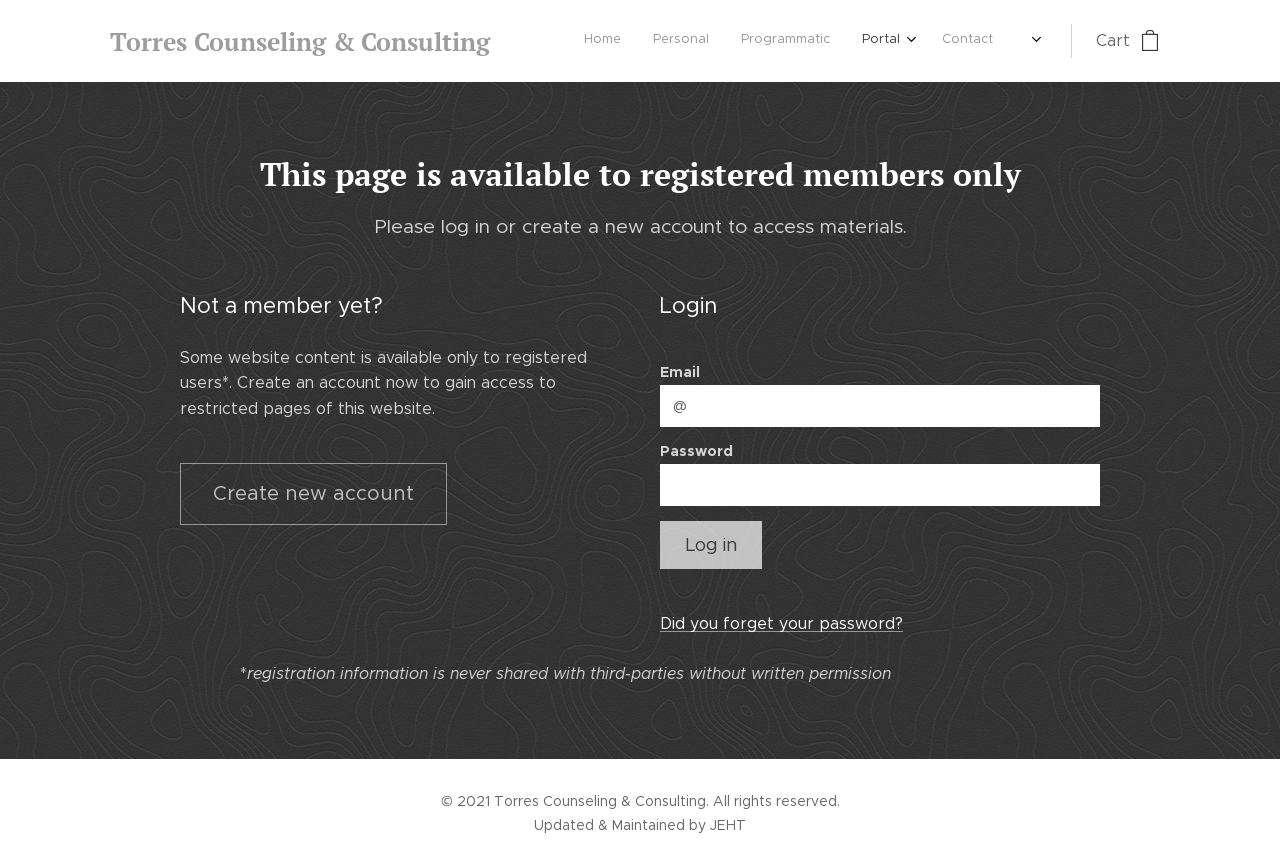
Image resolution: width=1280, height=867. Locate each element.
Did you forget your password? (781, 623)
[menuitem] (838, 41)
